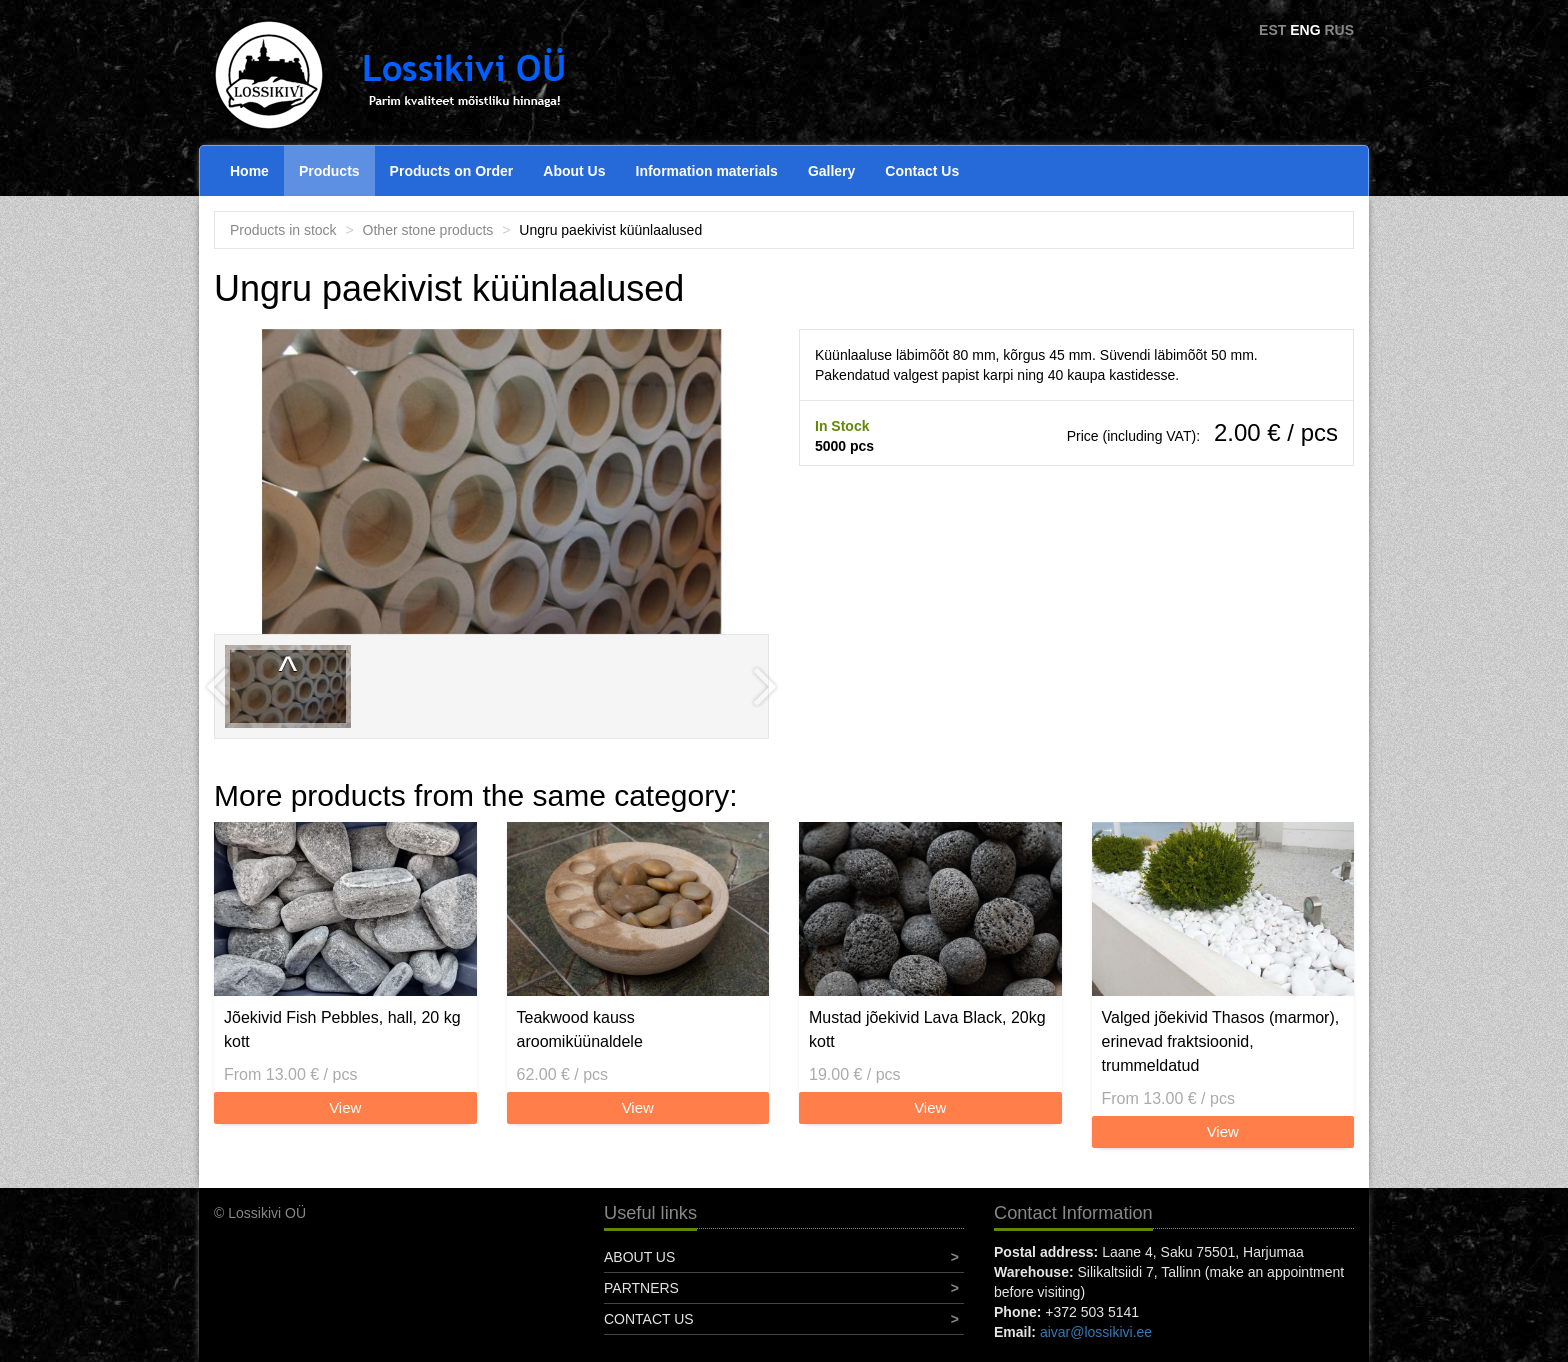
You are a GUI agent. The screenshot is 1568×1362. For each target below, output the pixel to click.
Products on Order (452, 171)
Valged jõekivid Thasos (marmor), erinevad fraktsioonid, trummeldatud (1221, 1041)
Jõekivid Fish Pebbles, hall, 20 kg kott (342, 1029)
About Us (574, 171)
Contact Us (922, 171)
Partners (641, 1288)
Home (249, 171)
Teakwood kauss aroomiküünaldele (580, 1029)
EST (1272, 30)
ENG (1305, 30)
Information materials (707, 171)
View (345, 1107)
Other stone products (428, 230)
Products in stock (283, 230)
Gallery (831, 171)
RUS (1339, 30)
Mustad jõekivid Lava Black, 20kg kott (927, 1029)
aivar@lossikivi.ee (1096, 1332)
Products (329, 171)
